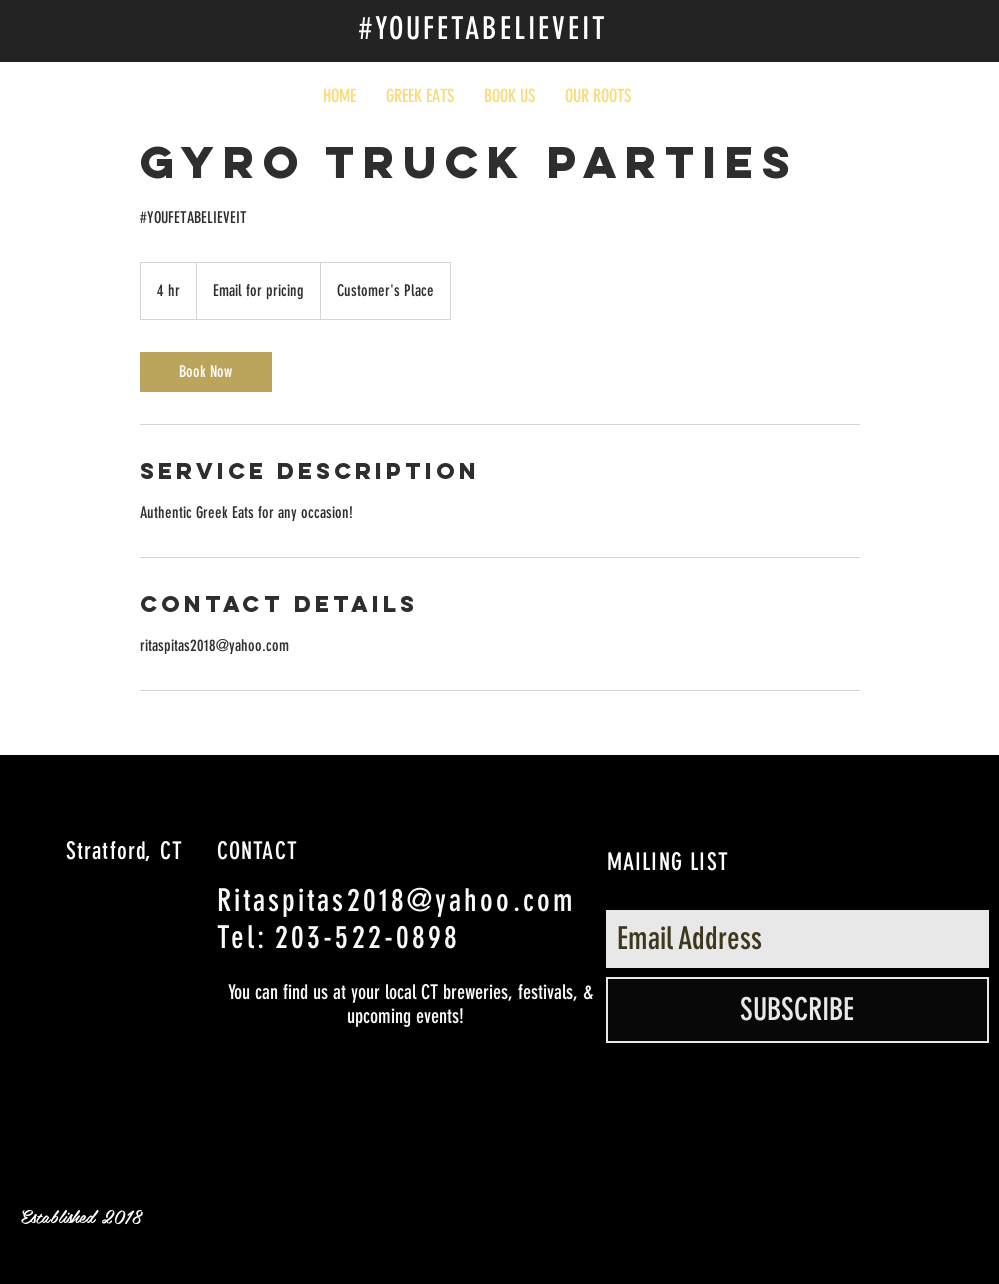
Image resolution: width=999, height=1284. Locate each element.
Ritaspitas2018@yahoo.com (396, 900)
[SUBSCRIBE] (797, 1010)
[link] (206, 372)
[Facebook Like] (828, 42)
